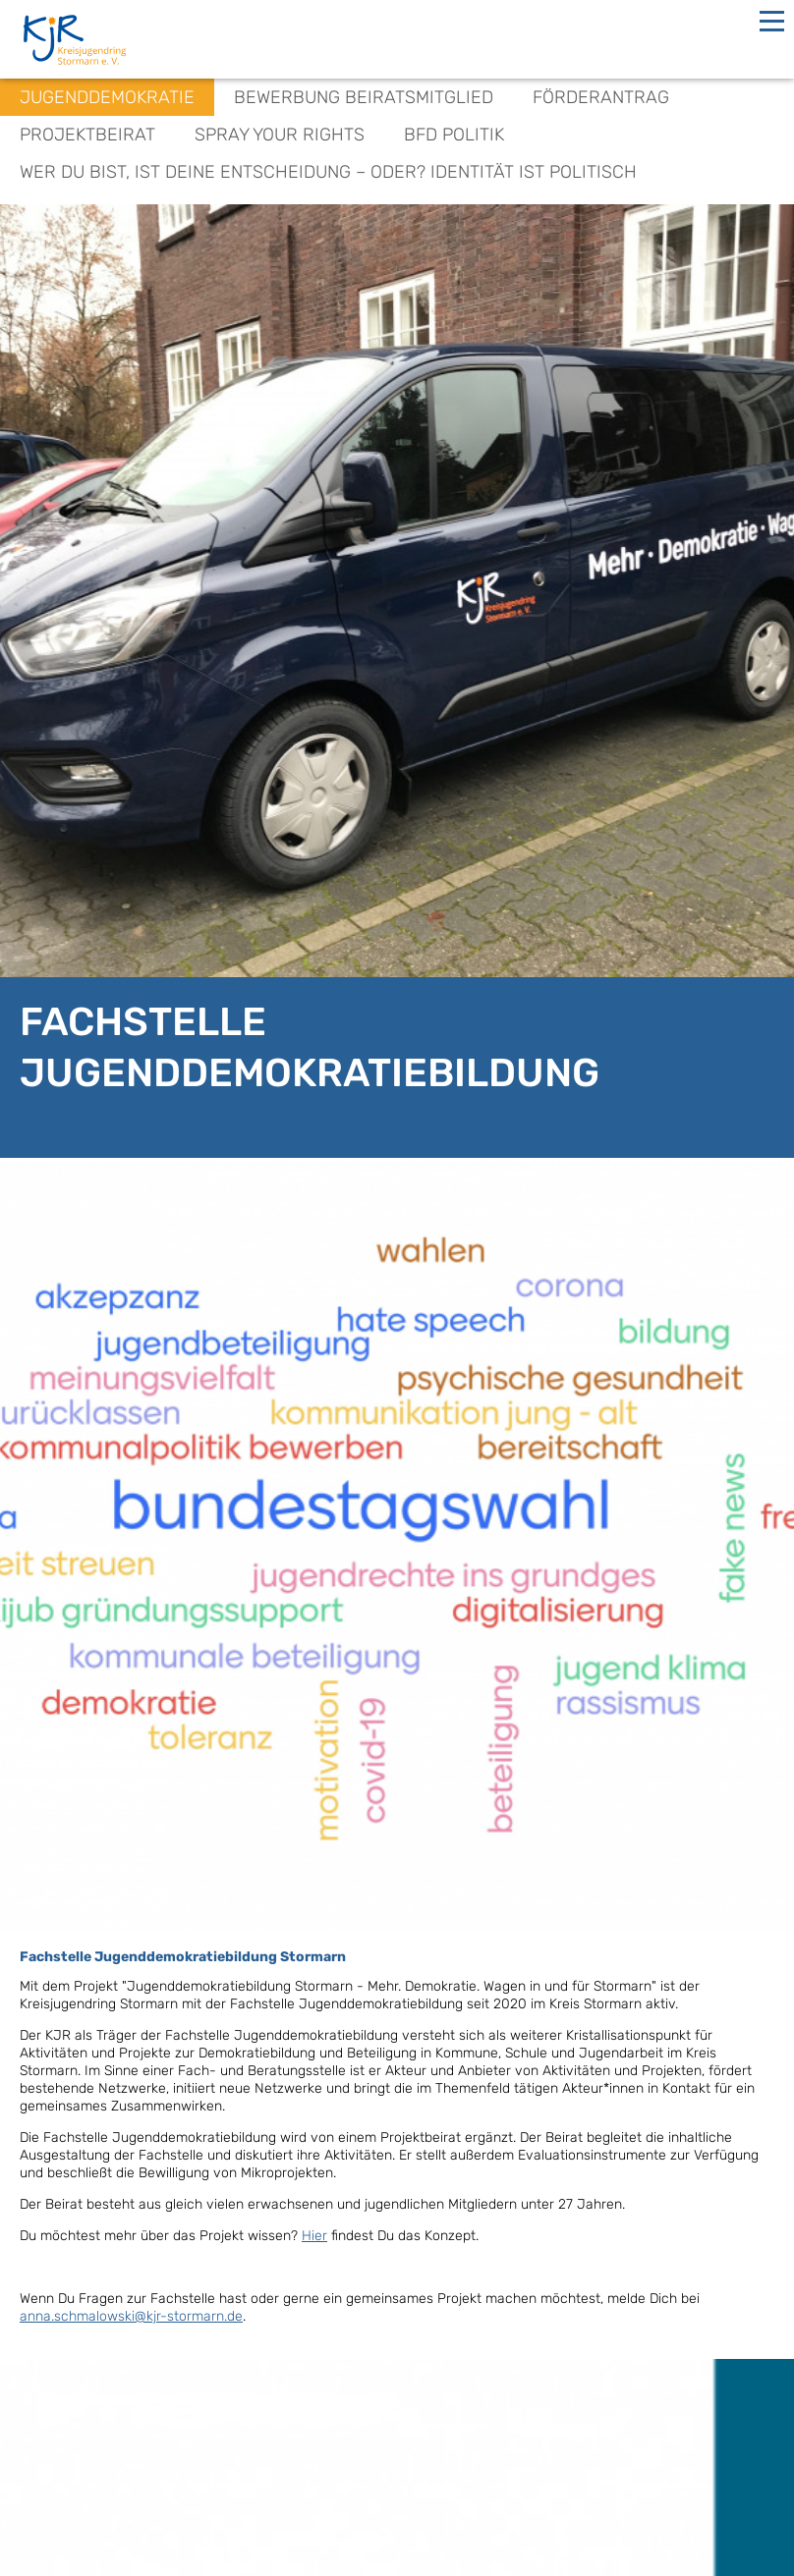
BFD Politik (454, 134)
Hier (314, 2235)
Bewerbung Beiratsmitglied (363, 97)
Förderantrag (601, 97)
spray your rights (280, 134)
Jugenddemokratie (107, 97)
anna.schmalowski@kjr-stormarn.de (131, 2316)
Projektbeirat (87, 134)
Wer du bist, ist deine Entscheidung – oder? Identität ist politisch (328, 172)
